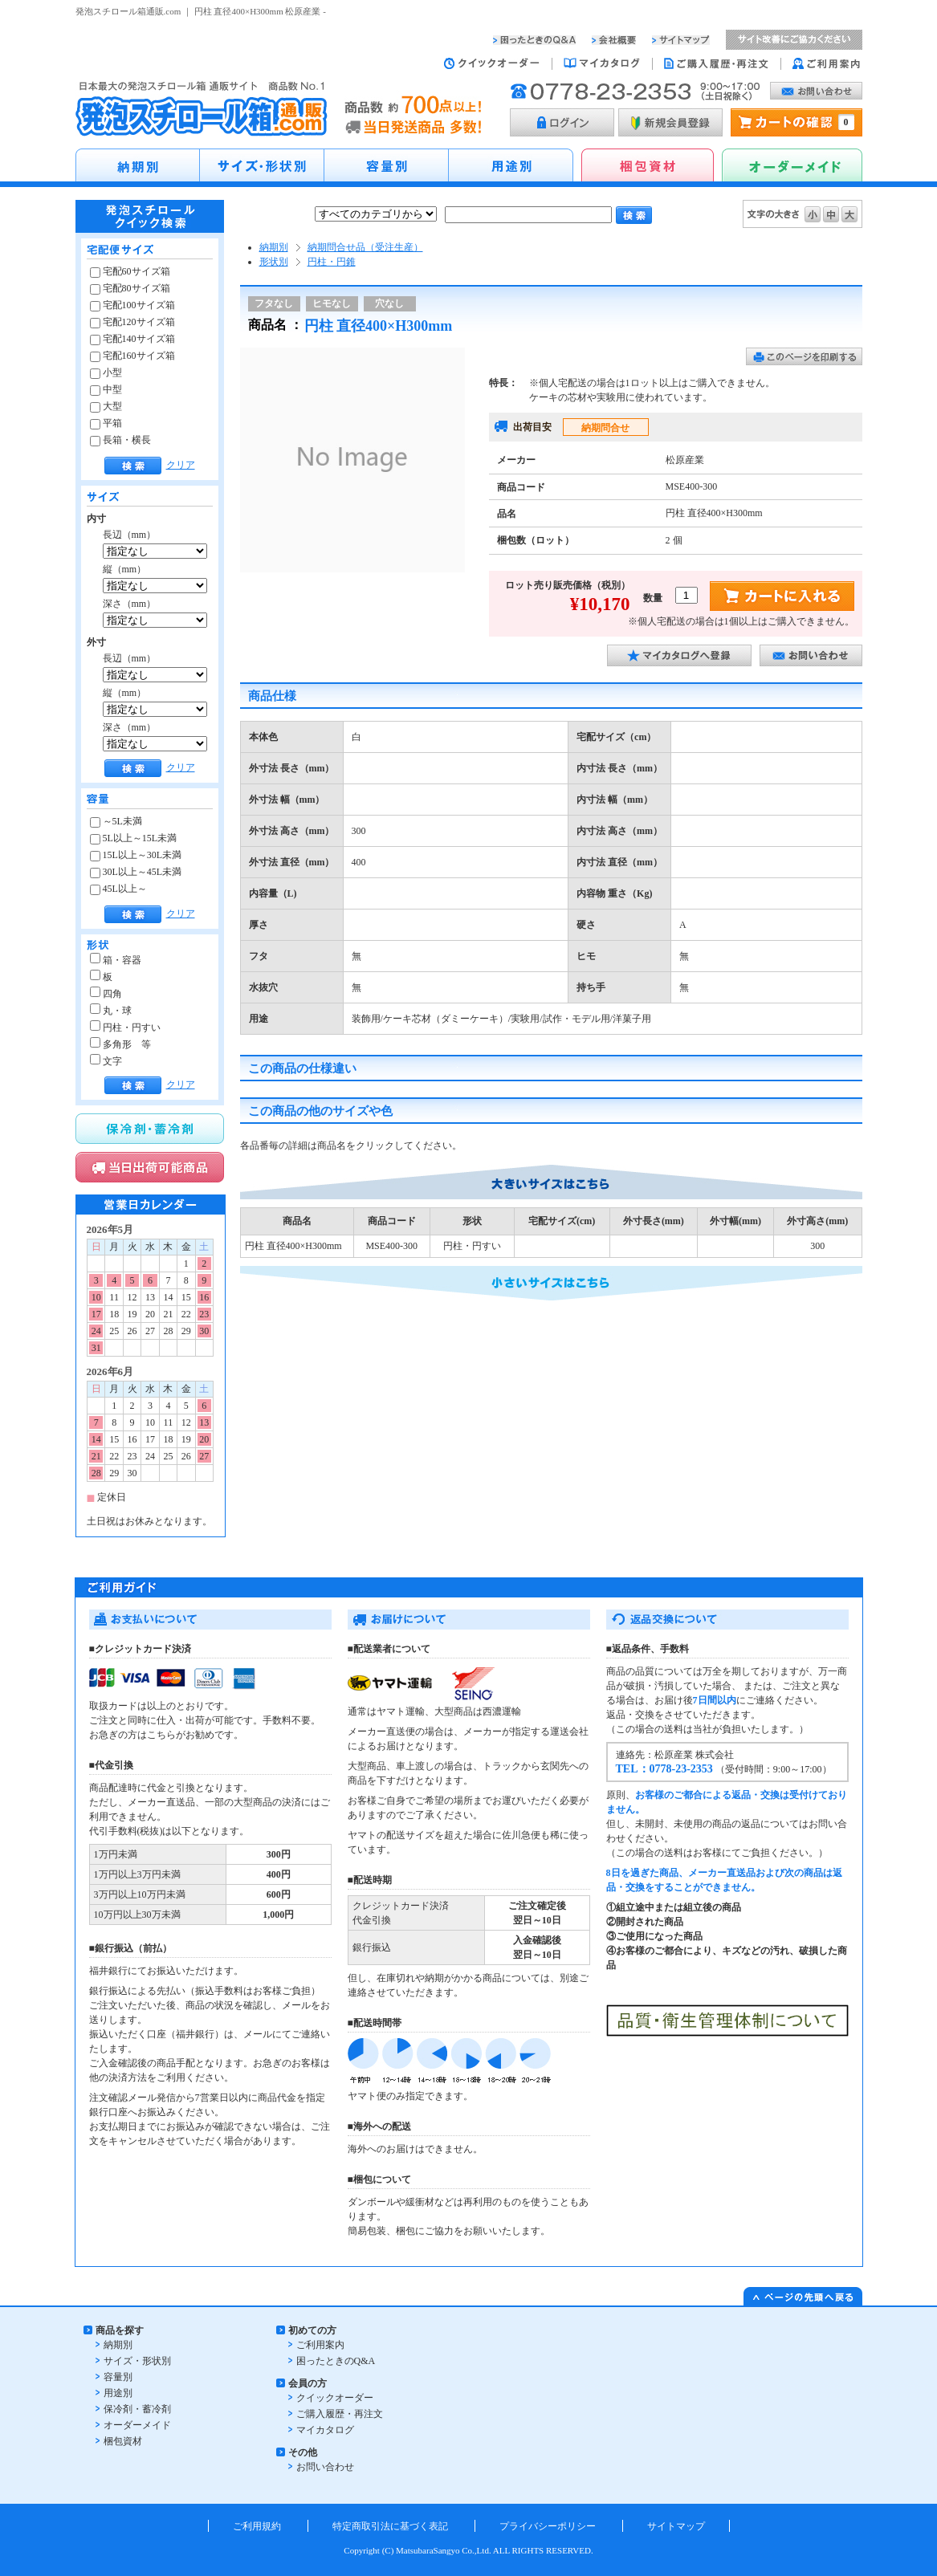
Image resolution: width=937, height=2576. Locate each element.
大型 (106, 406)
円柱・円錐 (332, 261)
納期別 (273, 247)
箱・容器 (115, 960)
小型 (106, 372)
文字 (106, 1061)
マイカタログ (325, 2430)
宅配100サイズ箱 (132, 305)
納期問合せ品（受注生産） (365, 247)
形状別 (273, 261)
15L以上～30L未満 (136, 855)
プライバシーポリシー (547, 2526)
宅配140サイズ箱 (132, 338)
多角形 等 (120, 1044)
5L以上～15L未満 (133, 838)
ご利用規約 (257, 2526)
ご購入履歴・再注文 (339, 2413)
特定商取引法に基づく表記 (390, 2526)
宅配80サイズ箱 (130, 288)
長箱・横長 (120, 440)
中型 (106, 389)
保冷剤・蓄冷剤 (137, 2409)
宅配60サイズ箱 (130, 271)
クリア (180, 464)
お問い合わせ (325, 2466)
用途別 (118, 2393)
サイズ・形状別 (137, 2360)
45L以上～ (118, 888)
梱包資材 (123, 2441)
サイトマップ (676, 2526)
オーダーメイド (137, 2425)
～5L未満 (116, 821)
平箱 (106, 423)
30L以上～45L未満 (136, 871)
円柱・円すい (125, 1027)
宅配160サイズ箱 (132, 355)
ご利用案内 (320, 2344)
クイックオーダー (334, 2397)
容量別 (118, 2377)
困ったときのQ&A (336, 2360)
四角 (106, 993)
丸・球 (111, 1010)
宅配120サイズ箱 (132, 322)
